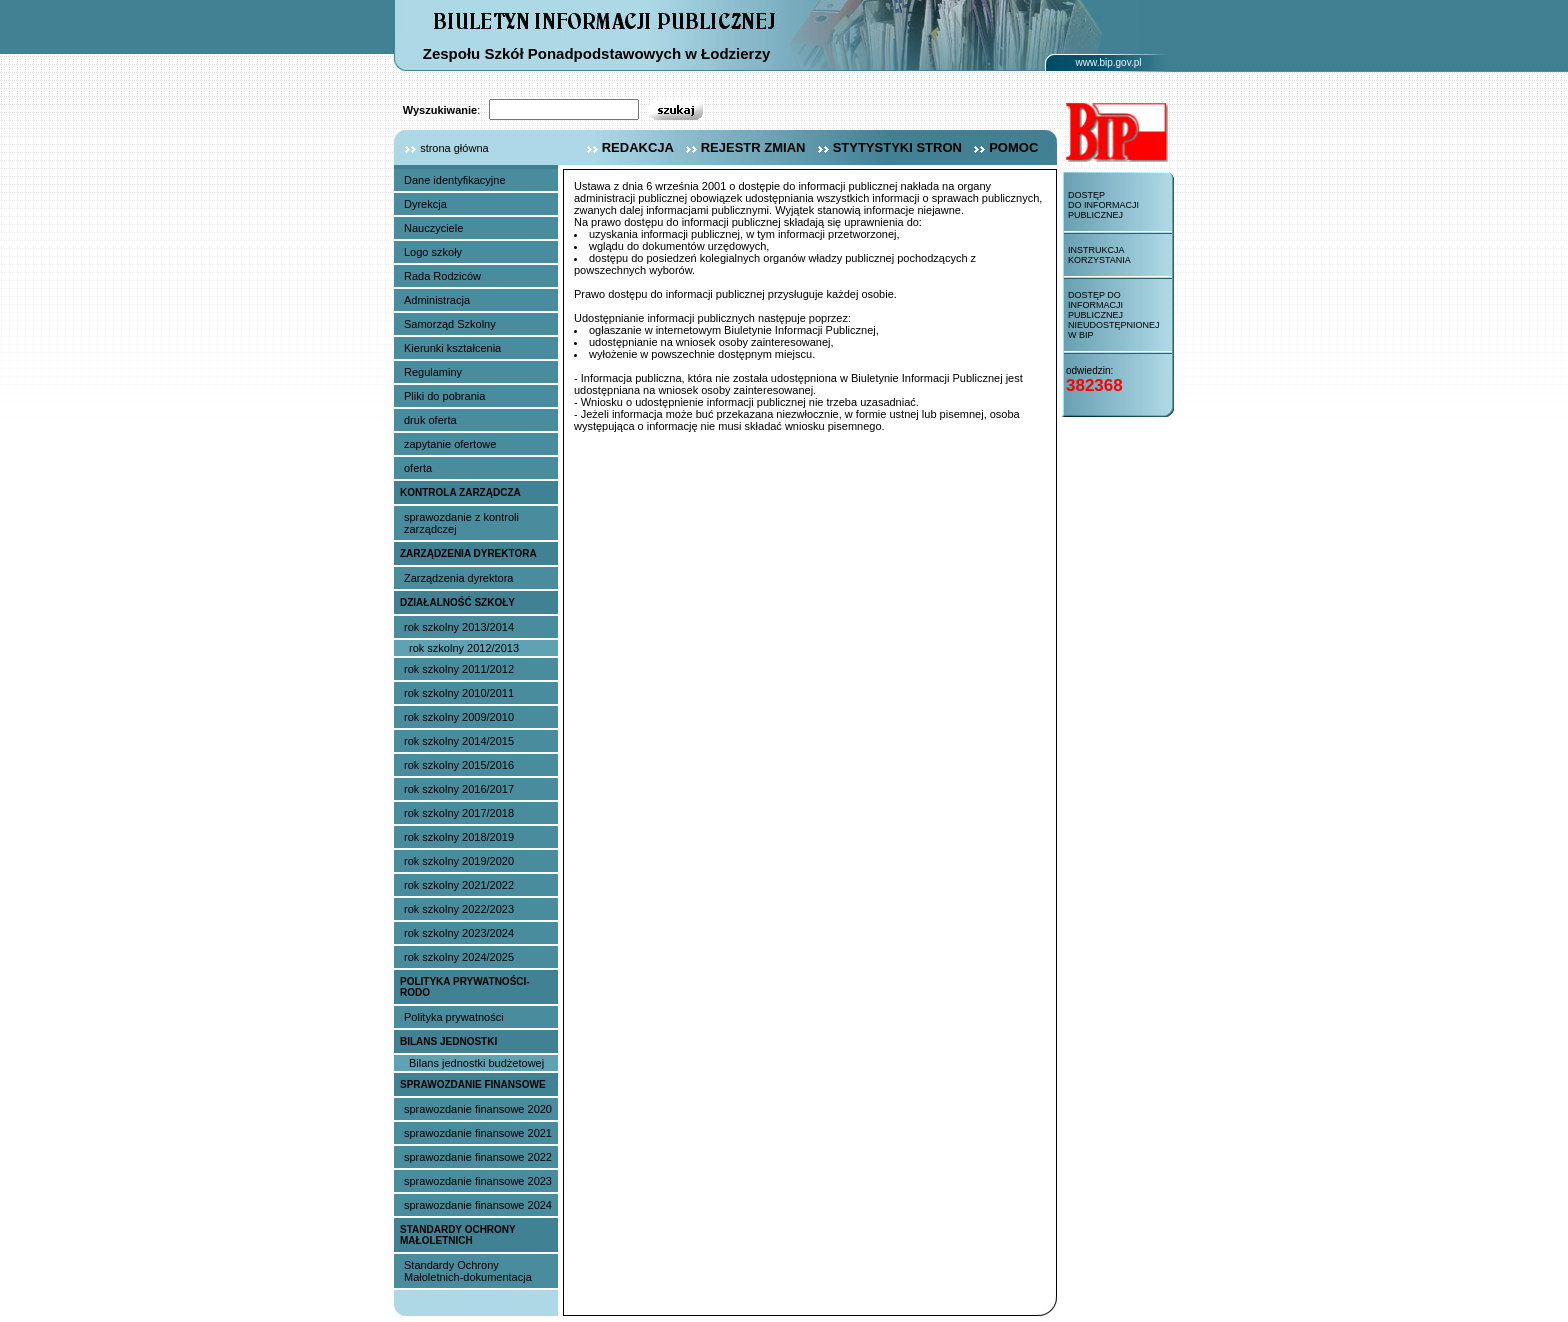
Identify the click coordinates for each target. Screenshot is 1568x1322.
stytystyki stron (887, 147)
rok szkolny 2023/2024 (459, 933)
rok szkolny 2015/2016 (459, 765)
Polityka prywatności (454, 1017)
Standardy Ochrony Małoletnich (458, 1235)
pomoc (1003, 147)
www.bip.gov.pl (1109, 62)
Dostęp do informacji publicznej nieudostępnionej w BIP (1114, 315)
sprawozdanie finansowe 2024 (478, 1205)
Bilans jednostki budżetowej (476, 1063)
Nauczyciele (433, 228)
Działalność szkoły (457, 602)
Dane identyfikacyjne (455, 180)
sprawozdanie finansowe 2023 (478, 1181)
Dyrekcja (425, 204)
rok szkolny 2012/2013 (464, 648)
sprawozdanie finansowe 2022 (478, 1157)
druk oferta (430, 420)
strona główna (441, 148)
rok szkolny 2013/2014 (459, 627)
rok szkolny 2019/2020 (459, 861)
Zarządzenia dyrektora (468, 553)
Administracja (437, 300)
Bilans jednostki (448, 1041)
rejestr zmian (743, 147)
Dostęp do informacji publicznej (1103, 205)
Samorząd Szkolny (450, 324)
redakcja (628, 147)
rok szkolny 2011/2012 (459, 669)
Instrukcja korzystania (1099, 255)
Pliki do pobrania (444, 396)
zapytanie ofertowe (450, 444)
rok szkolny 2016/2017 (459, 789)
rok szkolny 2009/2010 (459, 717)
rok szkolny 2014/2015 (459, 741)
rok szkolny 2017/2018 (459, 813)
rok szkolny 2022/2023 (459, 909)
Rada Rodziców (442, 276)
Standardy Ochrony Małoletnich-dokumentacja (468, 1271)
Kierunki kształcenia (452, 348)
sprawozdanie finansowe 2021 (478, 1133)
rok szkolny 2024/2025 (459, 957)
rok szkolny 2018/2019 (459, 837)
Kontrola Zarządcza (460, 492)
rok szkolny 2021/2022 (459, 885)
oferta (418, 468)
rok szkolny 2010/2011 (459, 693)
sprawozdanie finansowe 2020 (478, 1109)
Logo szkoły (433, 252)
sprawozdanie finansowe (473, 1084)
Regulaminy (433, 372)
